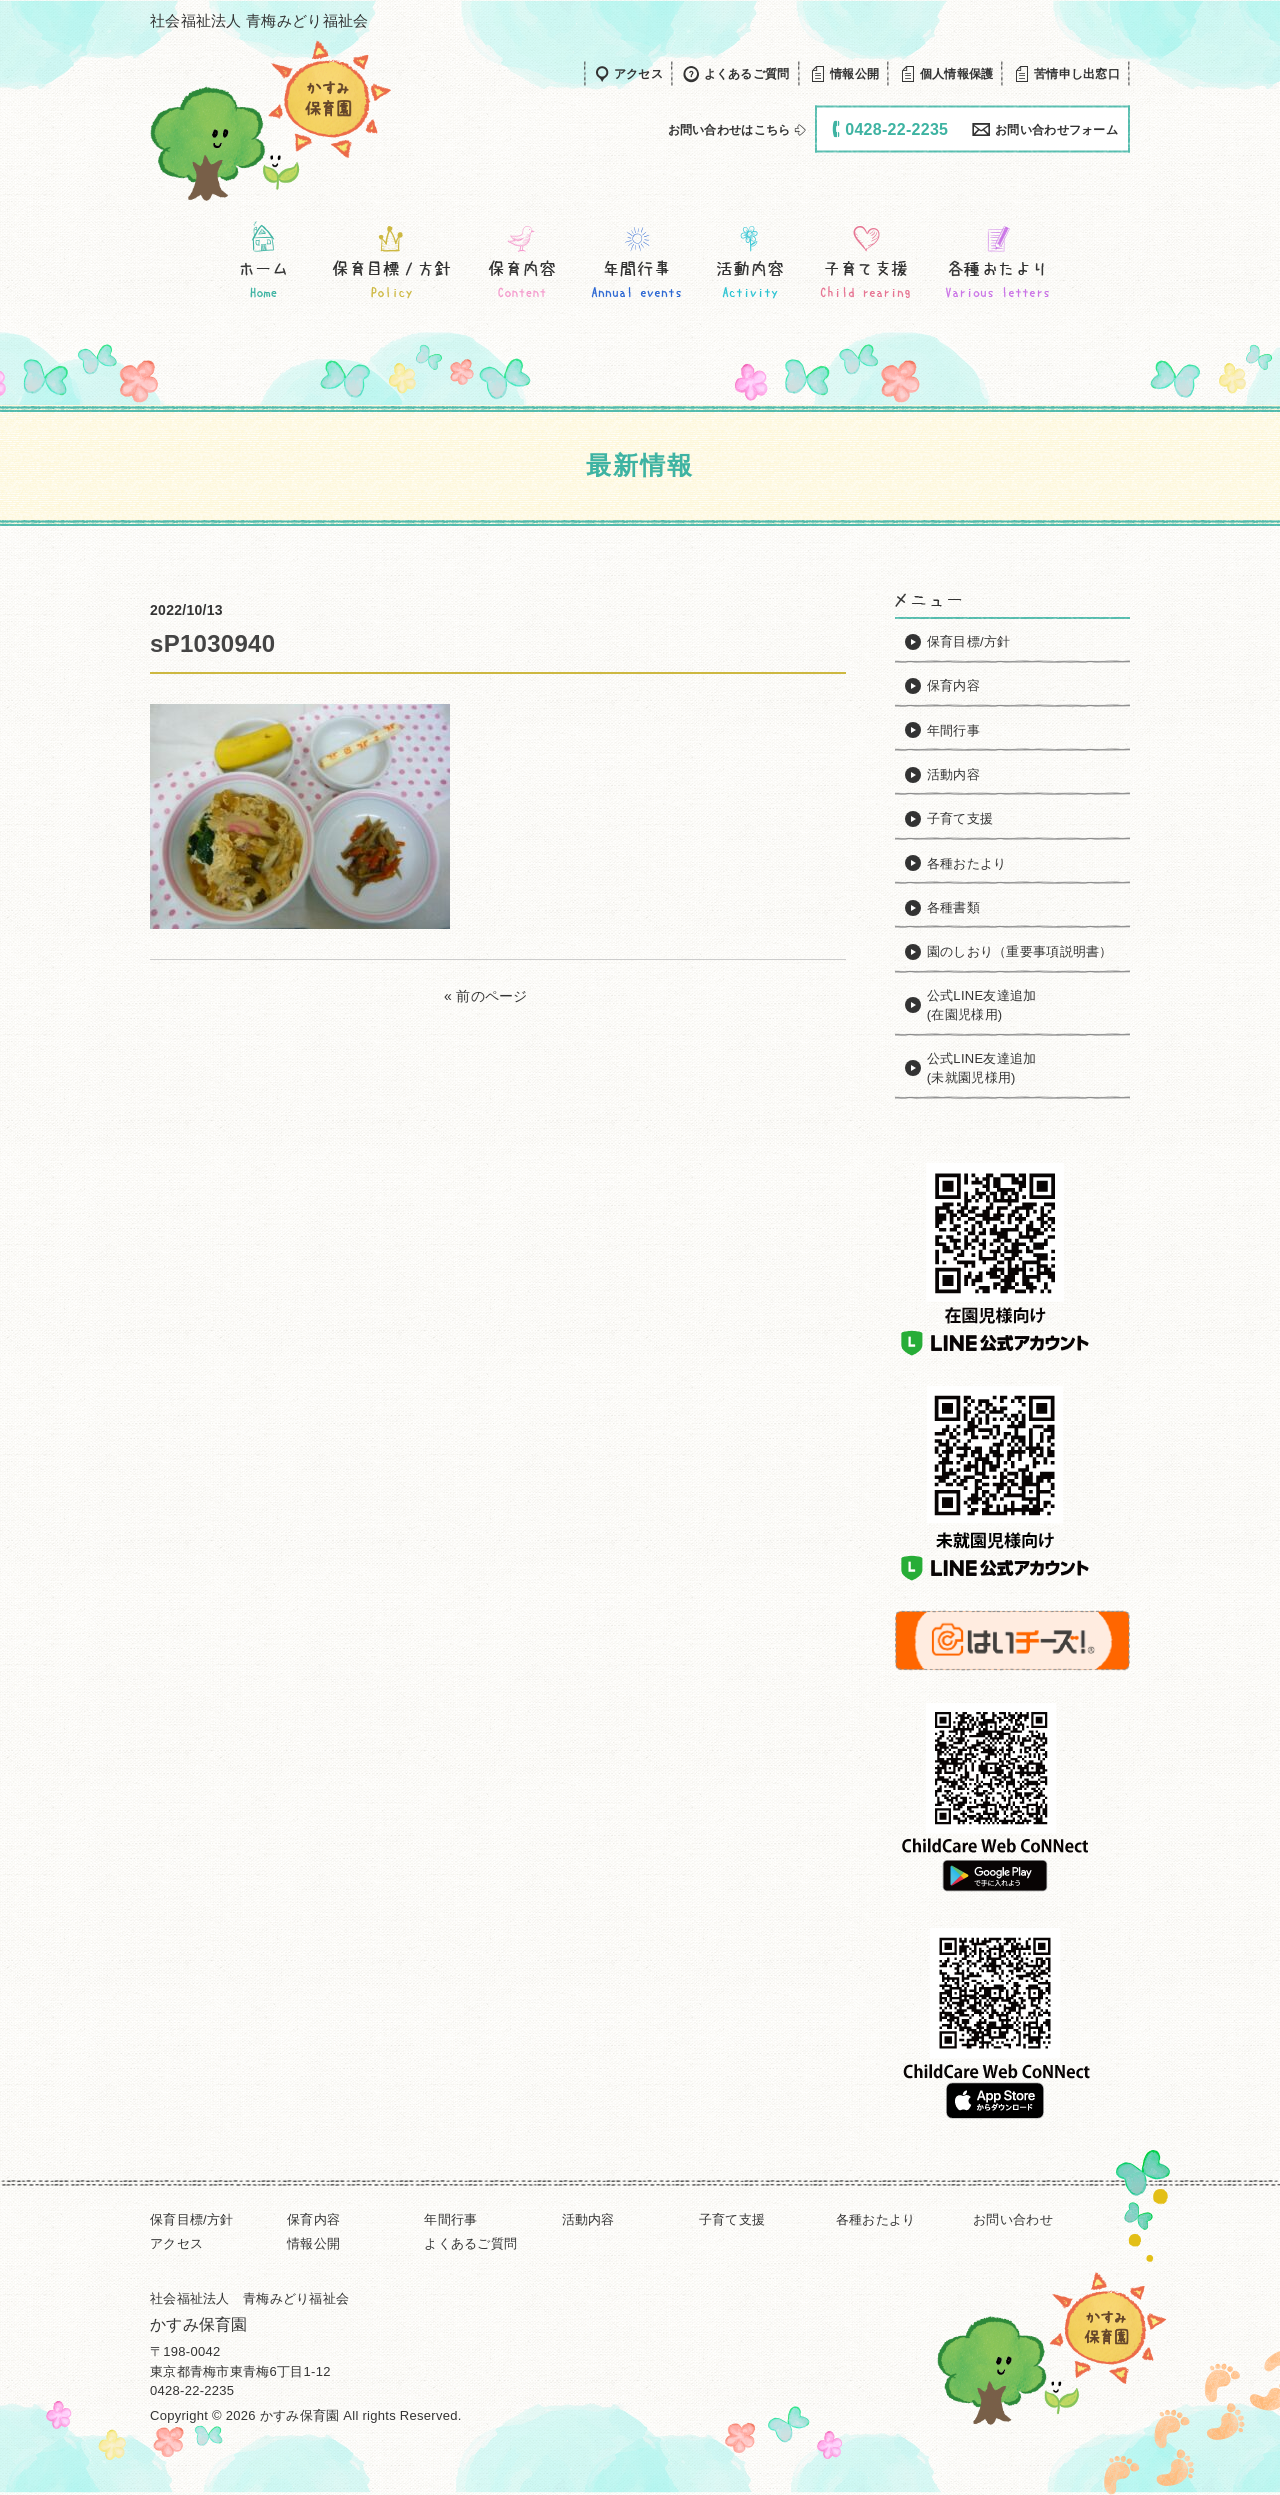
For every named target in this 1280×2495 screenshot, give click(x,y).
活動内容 (588, 2219)
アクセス (176, 2243)
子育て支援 (732, 2219)
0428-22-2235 (192, 2390)
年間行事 (450, 2219)
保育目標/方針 (192, 2219)
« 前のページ (486, 996)
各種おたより (876, 2219)
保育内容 (313, 2219)
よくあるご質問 (470, 2243)
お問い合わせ (1013, 2219)
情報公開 (313, 2243)
